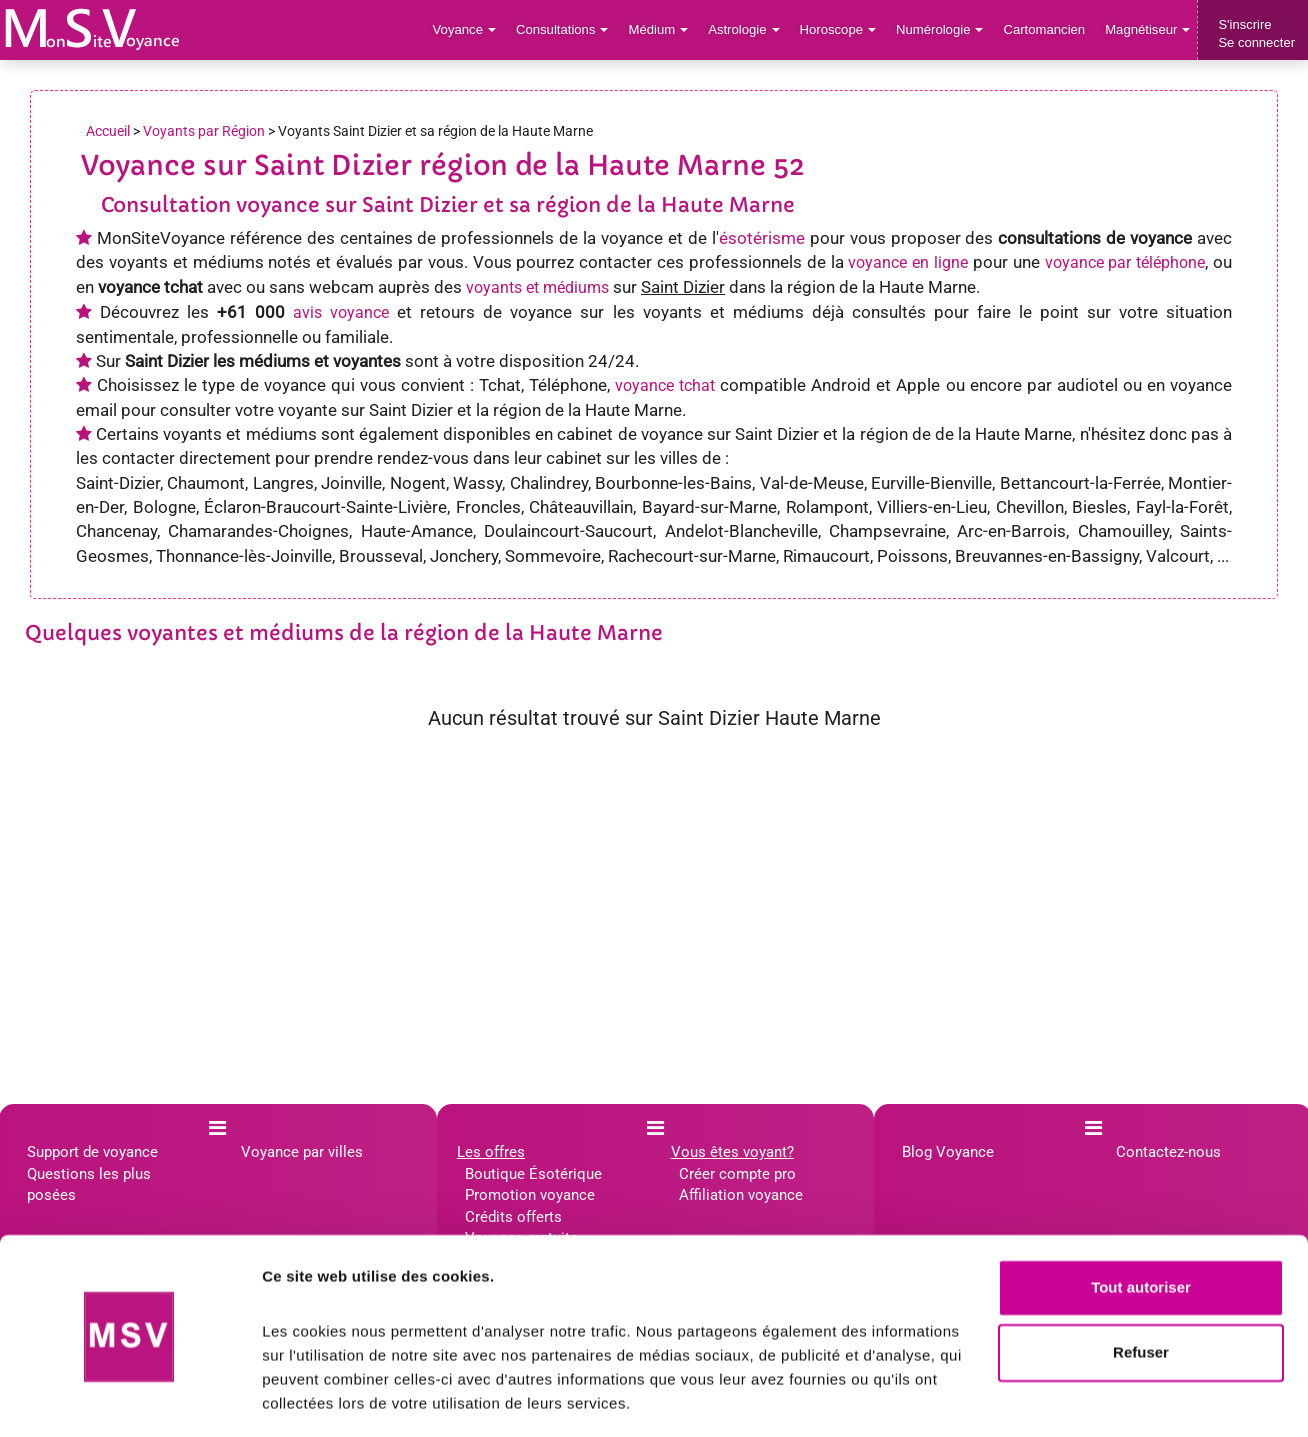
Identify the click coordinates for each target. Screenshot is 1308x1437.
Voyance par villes (302, 1152)
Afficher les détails (329, 1397)
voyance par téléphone (1125, 262)
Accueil (108, 131)
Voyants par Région (204, 131)
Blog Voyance (948, 1152)
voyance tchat (665, 385)
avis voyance (341, 312)
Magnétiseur (1148, 29)
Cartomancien (1045, 29)
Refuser (1141, 1291)
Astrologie (747, 29)
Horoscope (840, 29)
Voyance (469, 29)
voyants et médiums (537, 287)
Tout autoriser (1141, 1226)
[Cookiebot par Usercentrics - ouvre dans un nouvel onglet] (129, 1398)
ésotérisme (762, 238)
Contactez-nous (1168, 1152)
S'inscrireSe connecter (1256, 33)
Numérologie (941, 29)
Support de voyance (92, 1152)
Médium (661, 29)
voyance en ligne (908, 262)
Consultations (566, 29)
